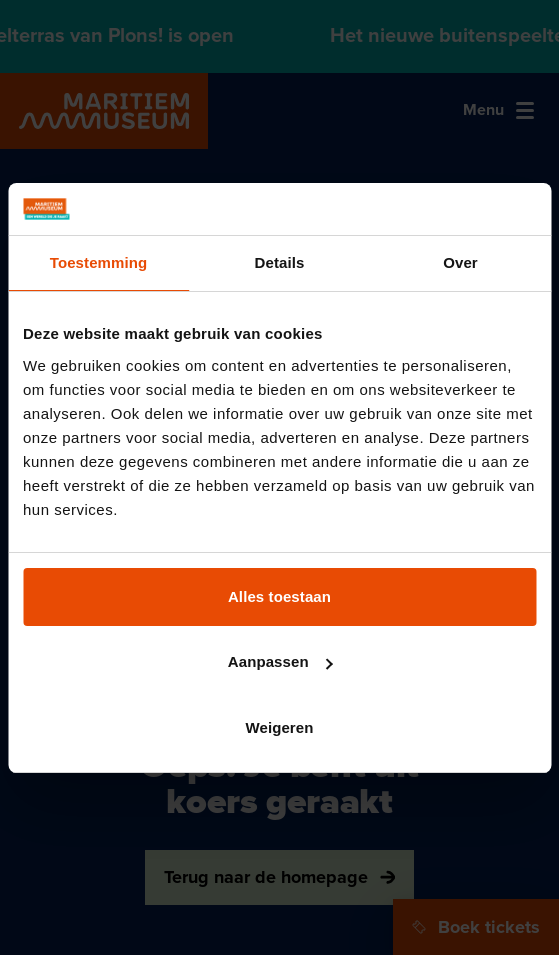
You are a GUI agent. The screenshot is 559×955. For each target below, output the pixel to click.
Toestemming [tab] (99, 262)
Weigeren (279, 727)
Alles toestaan (279, 596)
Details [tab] (280, 262)
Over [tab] (460, 262)
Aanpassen (280, 661)
